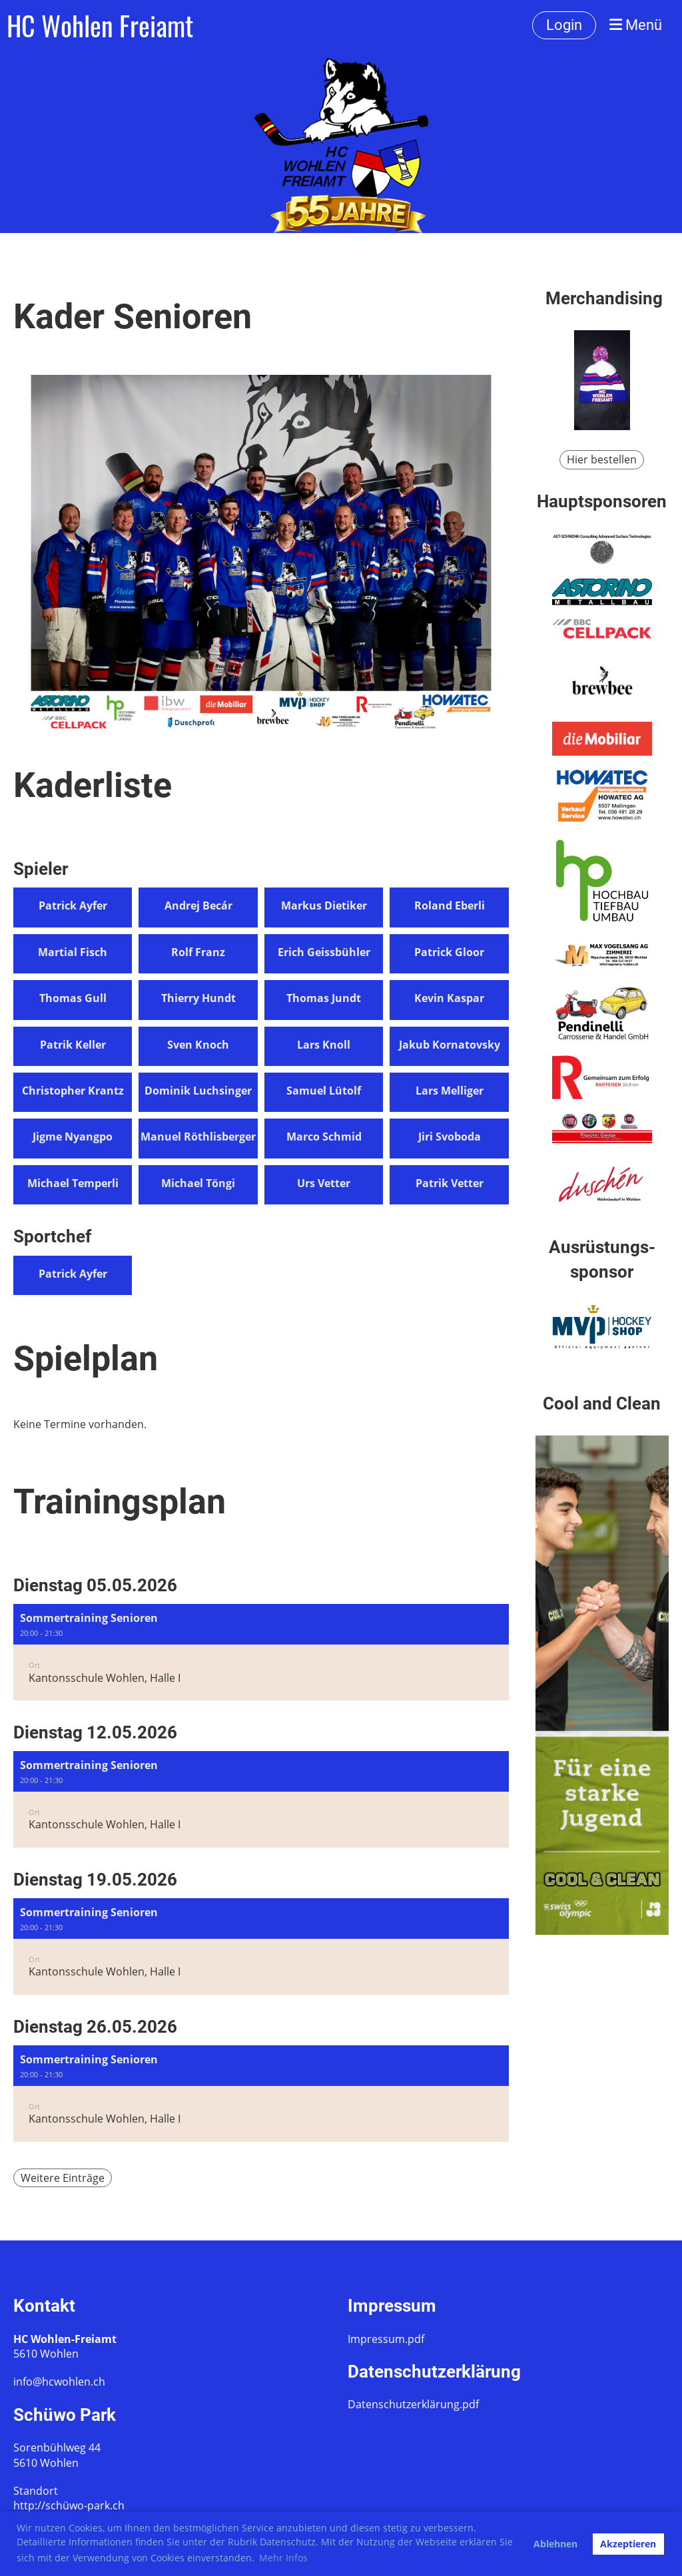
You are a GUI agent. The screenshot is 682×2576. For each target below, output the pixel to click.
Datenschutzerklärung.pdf (413, 2404)
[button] (261, 1652)
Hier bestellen (602, 459)
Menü (635, 25)
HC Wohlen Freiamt (100, 25)
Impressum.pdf (386, 2339)
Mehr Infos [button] (283, 2557)
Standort (35, 2490)
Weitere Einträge (63, 2178)
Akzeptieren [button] (628, 2543)
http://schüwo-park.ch (69, 2505)
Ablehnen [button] (555, 2543)
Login (564, 25)
